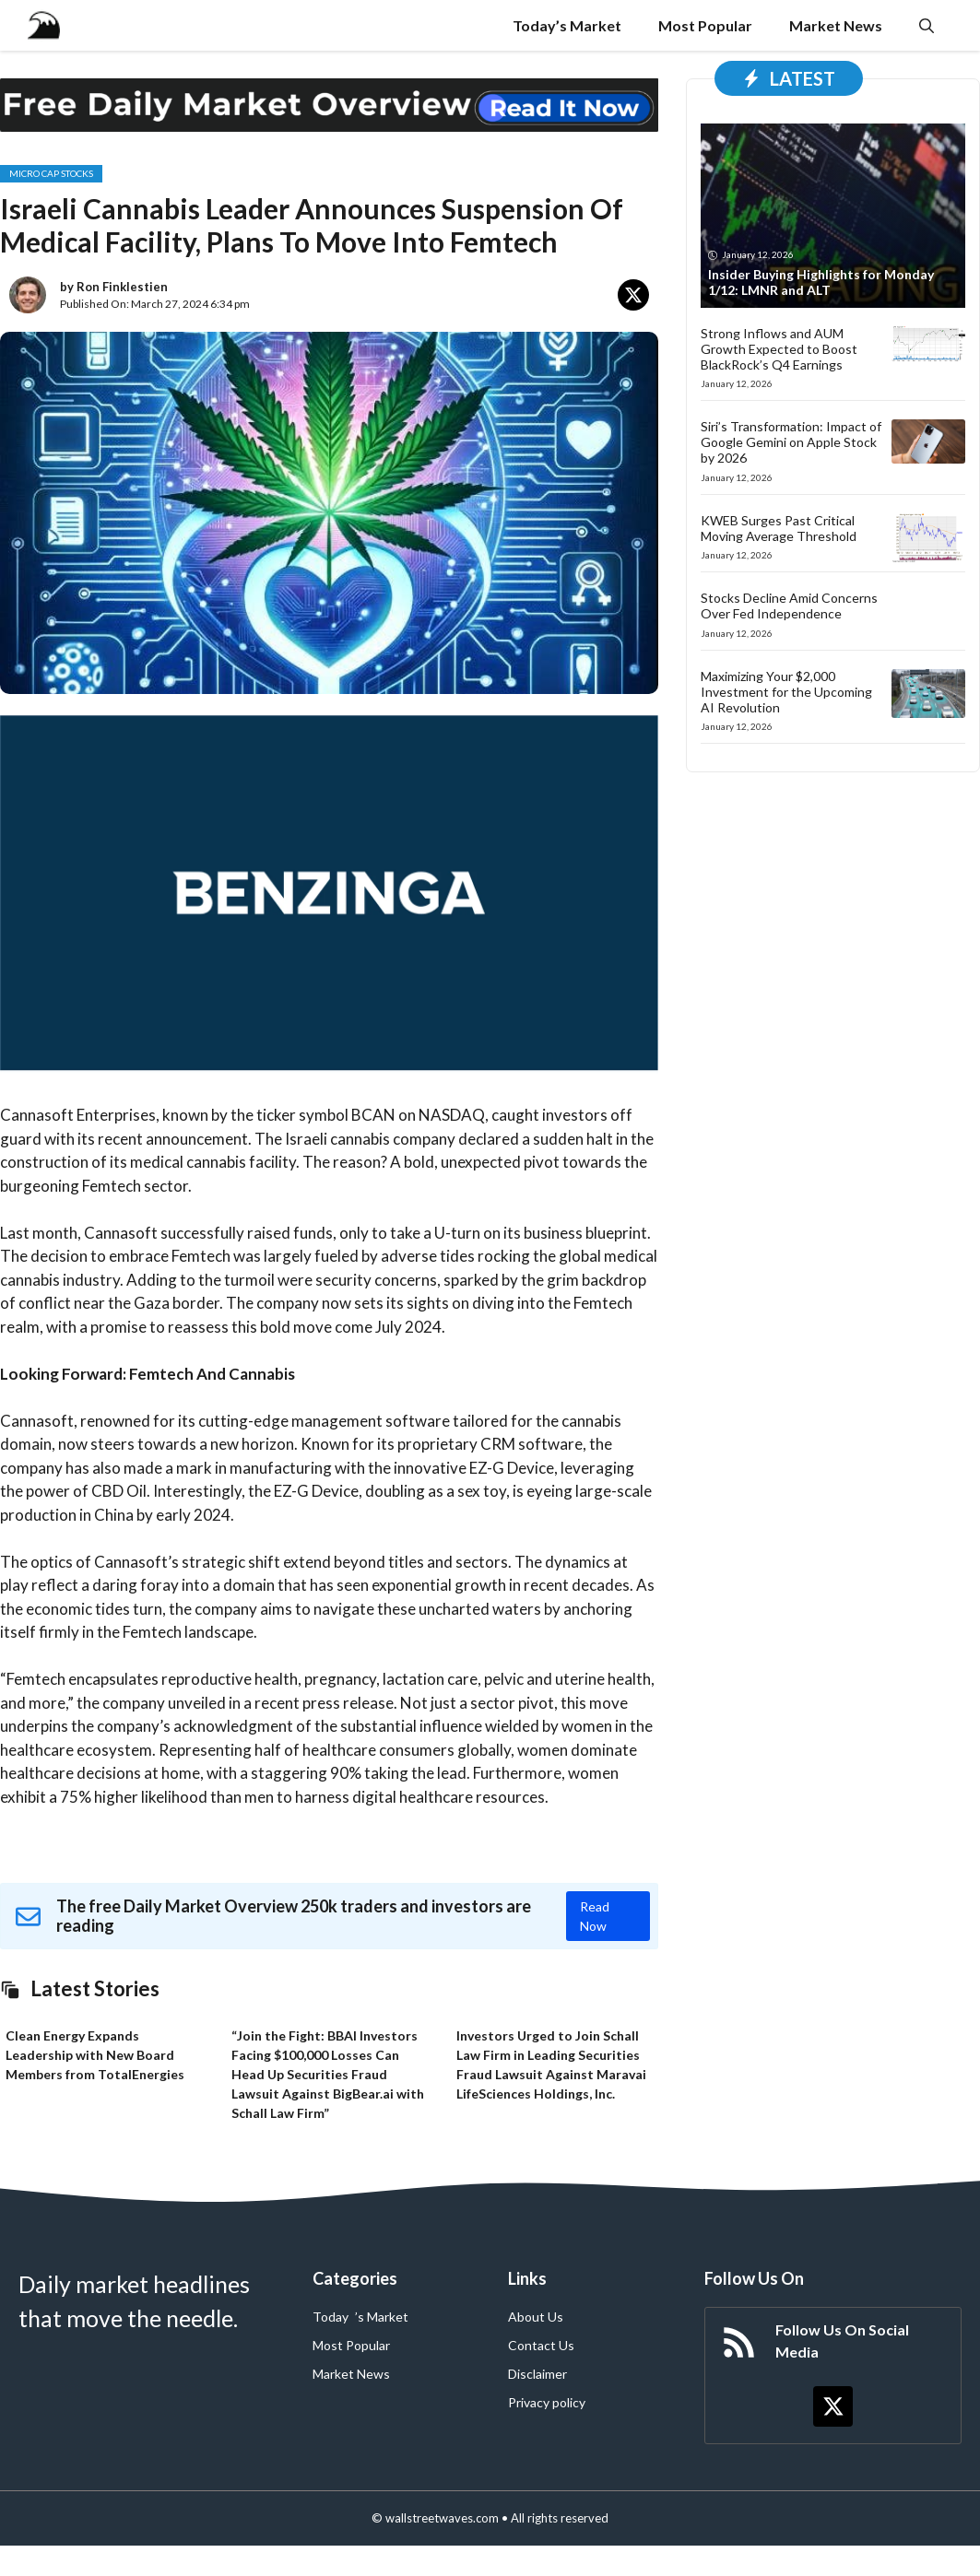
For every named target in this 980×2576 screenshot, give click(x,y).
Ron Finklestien (122, 286)
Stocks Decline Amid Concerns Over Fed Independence (789, 605)
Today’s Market (567, 25)
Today (330, 2316)
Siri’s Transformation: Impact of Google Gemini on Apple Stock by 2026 (791, 441)
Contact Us (541, 2345)
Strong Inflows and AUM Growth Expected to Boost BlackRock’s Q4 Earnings (779, 348)
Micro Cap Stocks (51, 173)
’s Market (381, 2316)
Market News (835, 25)
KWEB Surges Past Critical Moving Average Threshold (778, 528)
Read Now (594, 1916)
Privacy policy (546, 2402)
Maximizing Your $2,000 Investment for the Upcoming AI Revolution (786, 691)
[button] (926, 25)
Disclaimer (537, 2374)
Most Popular (705, 25)
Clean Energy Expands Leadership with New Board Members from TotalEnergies (95, 2055)
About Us (535, 2316)
